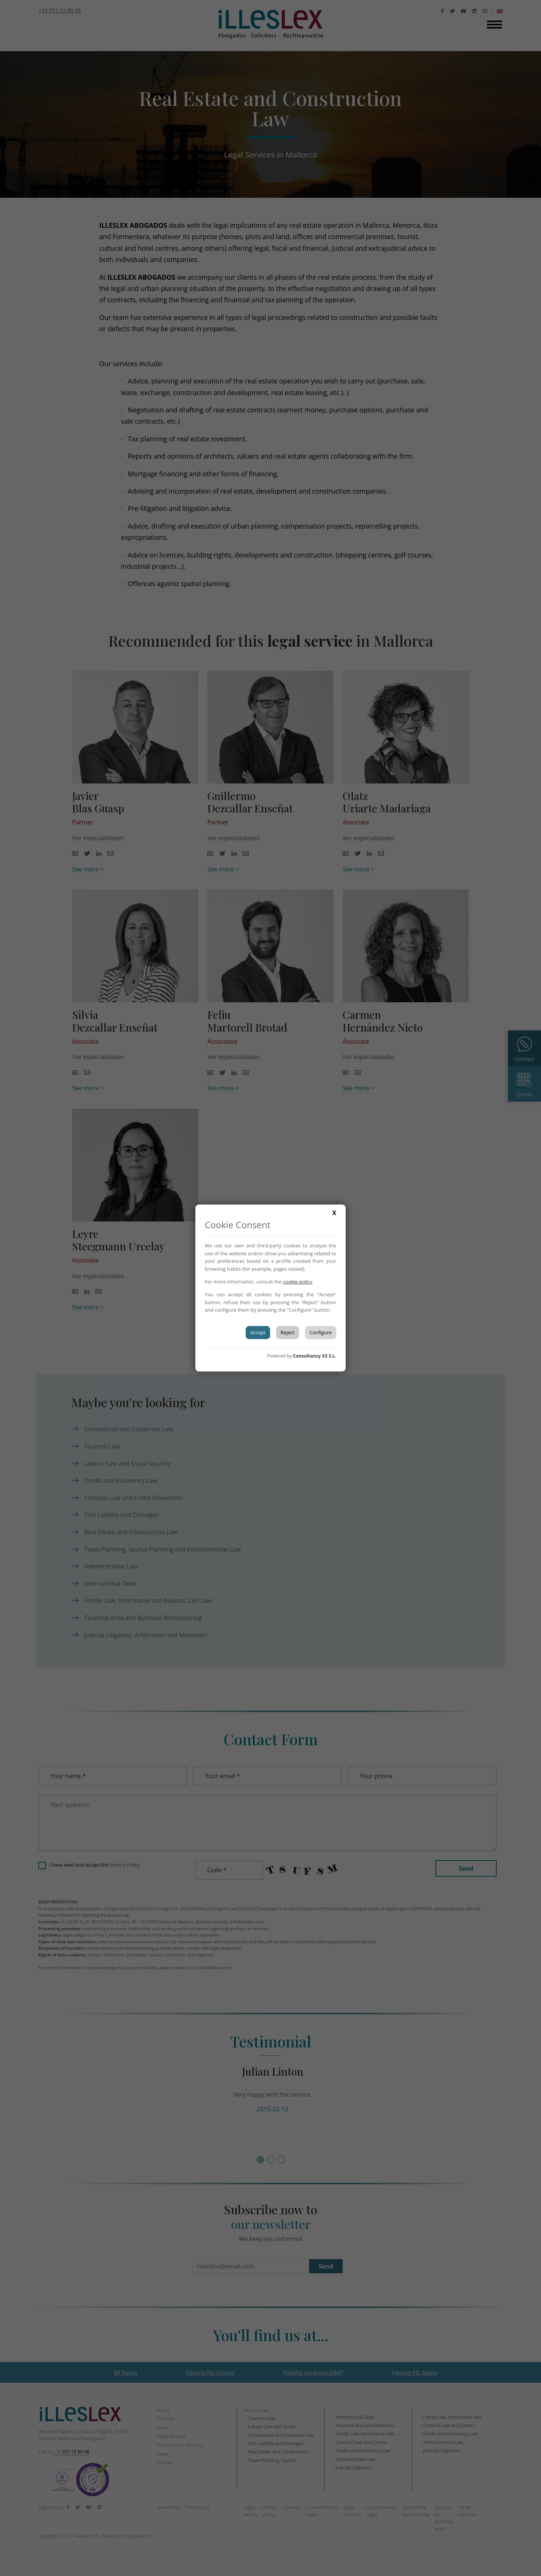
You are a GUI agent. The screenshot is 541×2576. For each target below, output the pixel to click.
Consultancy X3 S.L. (314, 1356)
